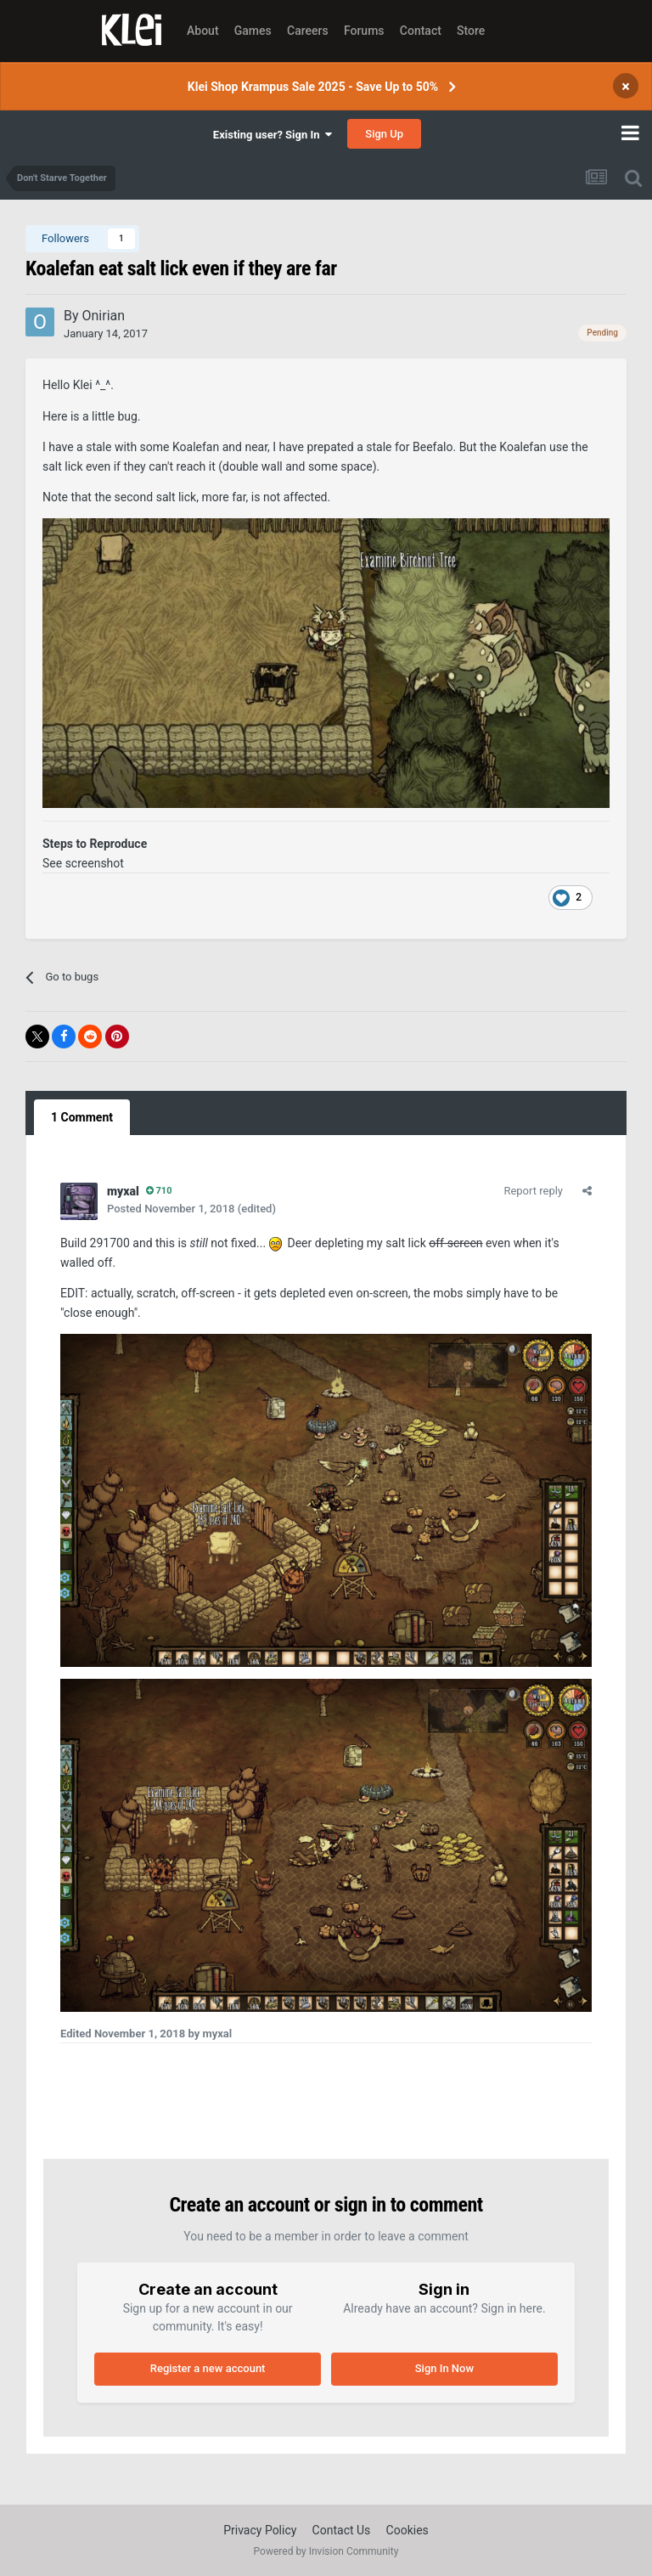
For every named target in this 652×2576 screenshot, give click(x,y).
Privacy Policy (259, 2530)
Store (471, 30)
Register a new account (208, 2368)
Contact (420, 30)
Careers (308, 30)
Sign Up (384, 133)
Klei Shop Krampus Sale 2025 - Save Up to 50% (313, 86)
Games (253, 30)
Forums (364, 30)
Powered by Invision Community (326, 2551)
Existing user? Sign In (272, 134)
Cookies (407, 2530)
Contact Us (341, 2530)
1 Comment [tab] (82, 1117)
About (203, 30)
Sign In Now (444, 2368)
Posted (170, 1208)
